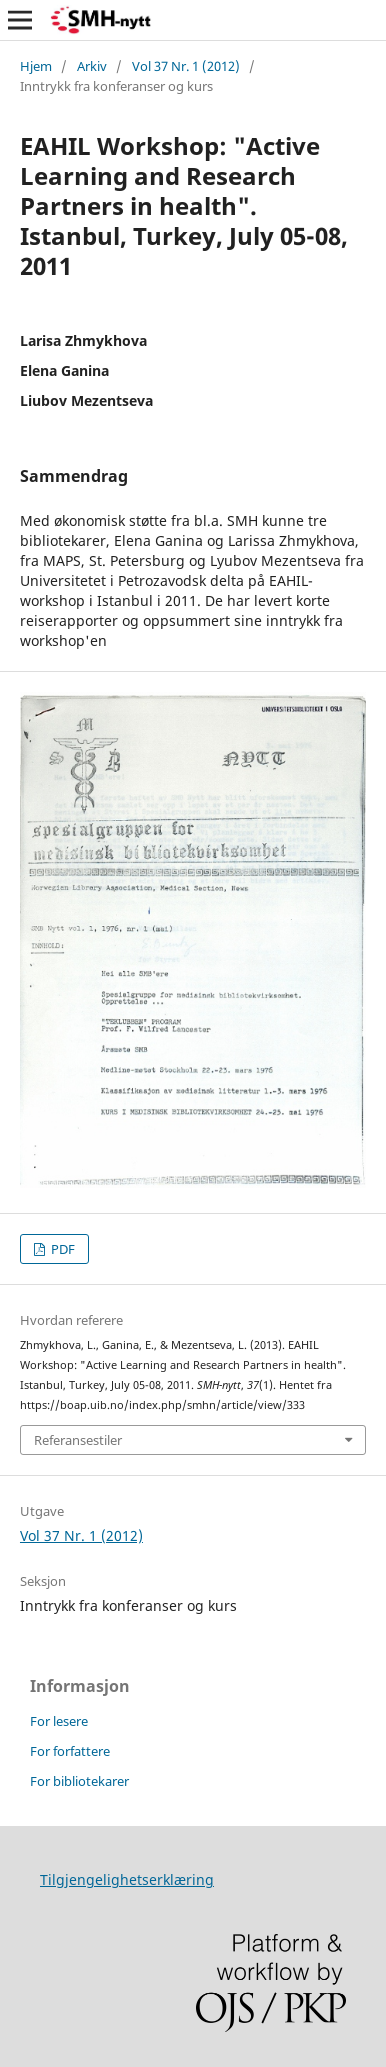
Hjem (36, 66)
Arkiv (92, 66)
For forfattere (70, 1751)
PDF (61, 1249)
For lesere (59, 1721)
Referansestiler (78, 1440)
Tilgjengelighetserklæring (127, 1879)
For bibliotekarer (79, 1781)
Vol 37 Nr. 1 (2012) (186, 66)
